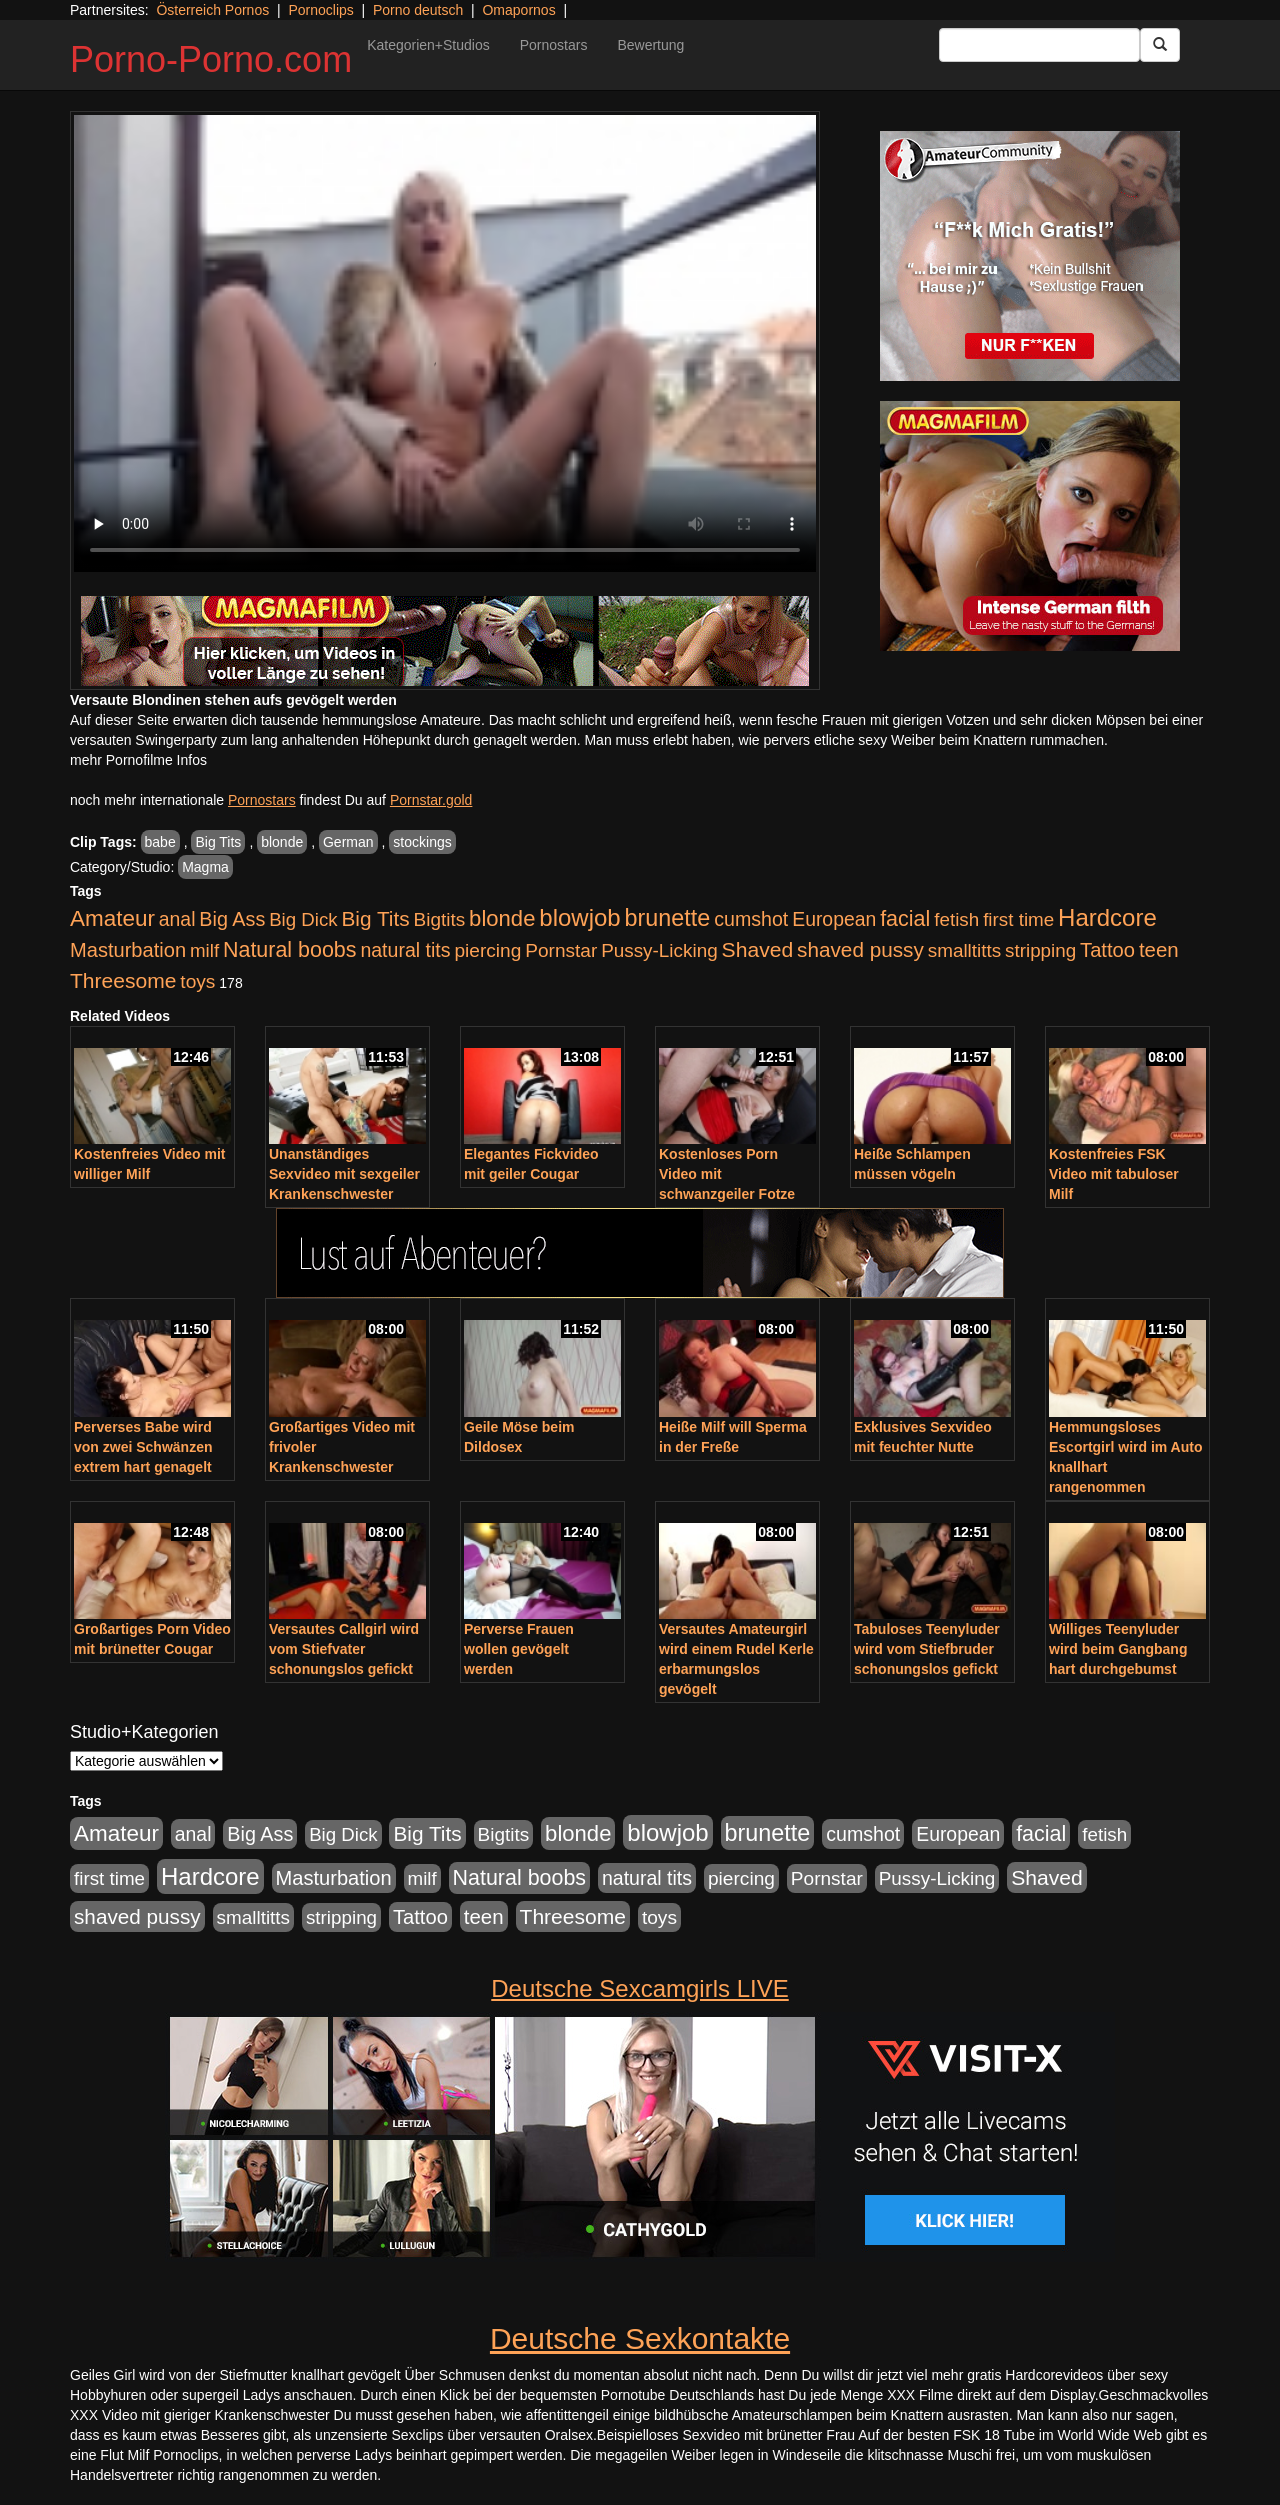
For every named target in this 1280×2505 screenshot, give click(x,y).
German (348, 842)
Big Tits (218, 842)
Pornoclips (320, 10)
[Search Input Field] (1039, 45)
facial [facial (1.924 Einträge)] (905, 919)
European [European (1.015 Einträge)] (834, 919)
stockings (422, 842)
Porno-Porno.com (211, 59)
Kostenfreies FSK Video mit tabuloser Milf (1114, 1174)
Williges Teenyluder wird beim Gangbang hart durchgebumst (1118, 1649)
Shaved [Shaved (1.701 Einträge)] (758, 949)
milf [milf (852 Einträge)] (204, 950)
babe (160, 842)
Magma (205, 867)
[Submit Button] (1160, 45)
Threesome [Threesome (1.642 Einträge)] (123, 980)
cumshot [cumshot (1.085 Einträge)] (751, 919)
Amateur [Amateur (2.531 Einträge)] (112, 918)
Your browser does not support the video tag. (445, 343)
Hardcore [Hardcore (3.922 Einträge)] (1107, 917)
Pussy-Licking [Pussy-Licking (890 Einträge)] (659, 950)
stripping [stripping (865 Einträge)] (1040, 950)
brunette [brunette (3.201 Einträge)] (668, 918)
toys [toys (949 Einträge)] (197, 981)
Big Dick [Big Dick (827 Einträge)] (303, 919)
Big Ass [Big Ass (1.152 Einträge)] (232, 919)
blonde (282, 842)
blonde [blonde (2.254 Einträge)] (502, 918)
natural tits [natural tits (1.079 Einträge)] (405, 950)
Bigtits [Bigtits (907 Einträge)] (440, 919)
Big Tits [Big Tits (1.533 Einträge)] (375, 918)
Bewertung (650, 45)
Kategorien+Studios (428, 45)
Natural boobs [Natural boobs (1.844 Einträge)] (289, 950)
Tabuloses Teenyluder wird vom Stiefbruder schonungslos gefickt (927, 1649)
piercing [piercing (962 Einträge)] (487, 950)
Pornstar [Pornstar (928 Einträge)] (561, 950)
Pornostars (554, 45)
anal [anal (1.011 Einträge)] (177, 919)
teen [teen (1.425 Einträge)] (1159, 949)
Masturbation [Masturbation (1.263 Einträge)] (128, 950)
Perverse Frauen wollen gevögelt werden (519, 1649)
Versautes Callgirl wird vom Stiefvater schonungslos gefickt (344, 1649)
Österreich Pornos (212, 10)
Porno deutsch (418, 10)
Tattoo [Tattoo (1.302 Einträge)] (1107, 950)
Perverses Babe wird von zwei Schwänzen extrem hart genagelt (143, 1447)
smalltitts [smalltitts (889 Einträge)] (964, 950)
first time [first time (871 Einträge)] (1018, 919)
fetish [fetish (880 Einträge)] (956, 919)
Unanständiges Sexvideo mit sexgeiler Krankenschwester (344, 1174)
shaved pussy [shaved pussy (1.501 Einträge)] (860, 949)
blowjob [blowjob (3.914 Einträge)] (579, 917)
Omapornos (518, 10)
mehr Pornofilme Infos (138, 760)
